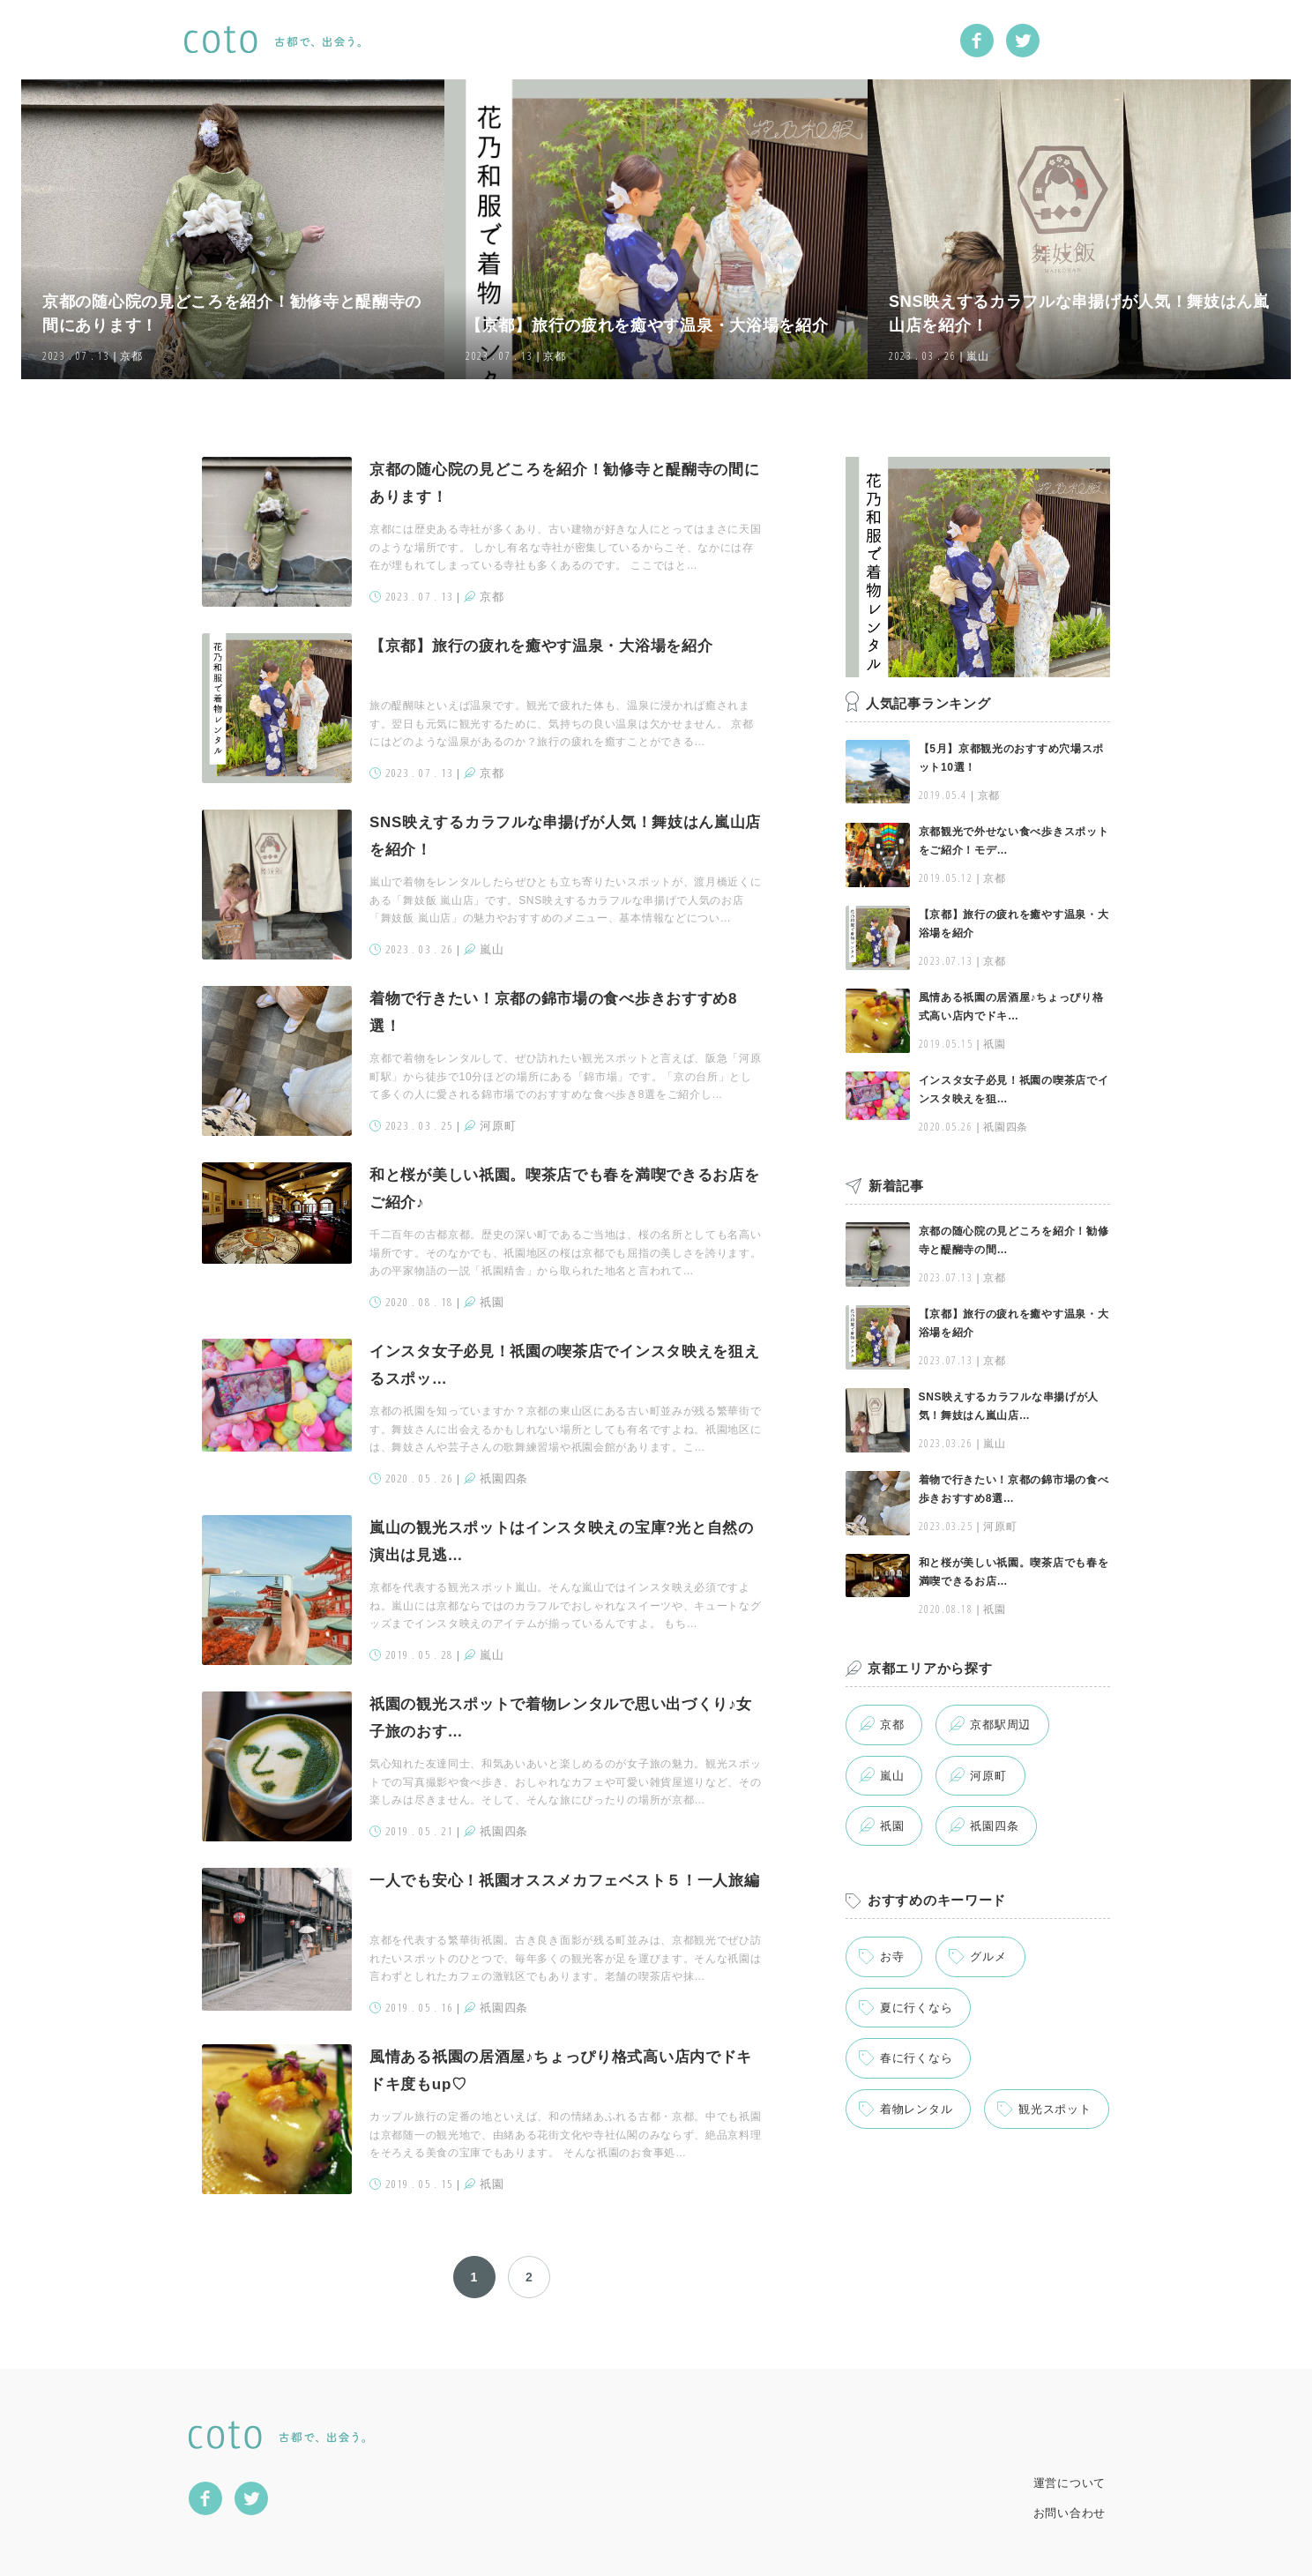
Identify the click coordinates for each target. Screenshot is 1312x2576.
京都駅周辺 (1000, 1724)
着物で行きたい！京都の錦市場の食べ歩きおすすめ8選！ (553, 1012)
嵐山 (892, 1775)
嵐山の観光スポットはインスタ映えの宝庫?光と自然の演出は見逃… (561, 1541)
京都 (892, 1724)
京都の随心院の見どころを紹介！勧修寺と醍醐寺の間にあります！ (564, 483)
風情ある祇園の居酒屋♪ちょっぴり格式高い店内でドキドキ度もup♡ (560, 2071)
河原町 (988, 1775)
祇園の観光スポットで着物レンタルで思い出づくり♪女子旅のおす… (560, 1718)
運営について (1069, 2483)
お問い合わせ (1069, 2513)
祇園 (892, 1826)
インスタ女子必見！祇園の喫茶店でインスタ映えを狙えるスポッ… (564, 1365)
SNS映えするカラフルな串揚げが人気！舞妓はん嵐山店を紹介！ (565, 836)
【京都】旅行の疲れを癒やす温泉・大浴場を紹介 (540, 646)
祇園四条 (994, 1826)
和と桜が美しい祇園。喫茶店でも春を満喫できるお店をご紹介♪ (564, 1189)
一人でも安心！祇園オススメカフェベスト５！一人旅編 (564, 1880)
